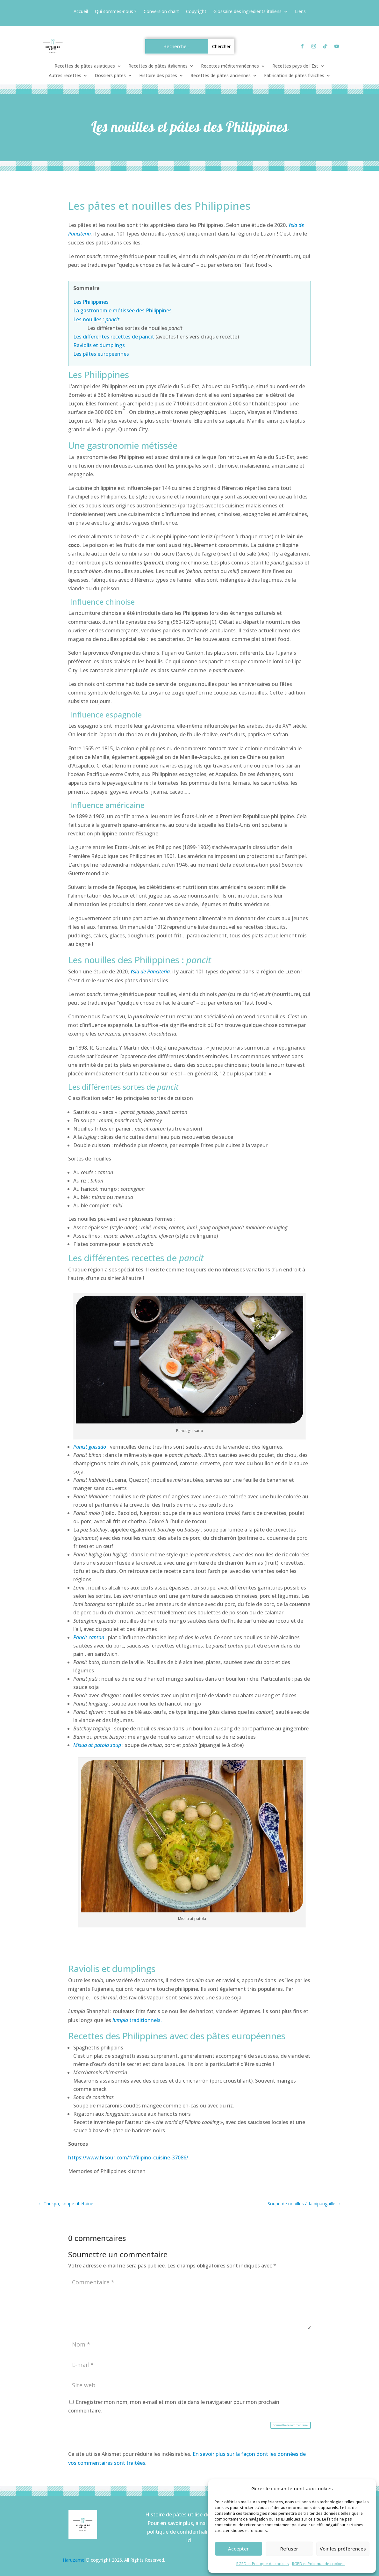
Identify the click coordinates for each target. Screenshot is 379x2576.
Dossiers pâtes (110, 75)
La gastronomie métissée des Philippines (122, 310)
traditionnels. (136, 2020)
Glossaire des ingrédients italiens (247, 11)
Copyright (196, 11)
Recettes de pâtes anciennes (220, 75)
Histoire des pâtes (158, 75)
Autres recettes (65, 75)
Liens (300, 11)
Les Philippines (91, 301)
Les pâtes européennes (101, 353)
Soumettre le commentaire (291, 2425)
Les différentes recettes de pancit (113, 336)
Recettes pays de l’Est (295, 66)
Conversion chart (161, 11)
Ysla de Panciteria (150, 971)
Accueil (81, 11)
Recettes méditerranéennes (230, 66)
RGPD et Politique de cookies (262, 2563)
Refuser (289, 2548)
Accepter (238, 2548)
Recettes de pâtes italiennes (158, 66)
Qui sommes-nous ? (116, 11)
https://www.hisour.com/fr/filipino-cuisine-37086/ (128, 2157)
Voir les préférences (343, 2548)
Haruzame (73, 2560)
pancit (111, 319)
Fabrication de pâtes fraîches (294, 75)
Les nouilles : (88, 319)
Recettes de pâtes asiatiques (84, 66)
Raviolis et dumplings (99, 345)
